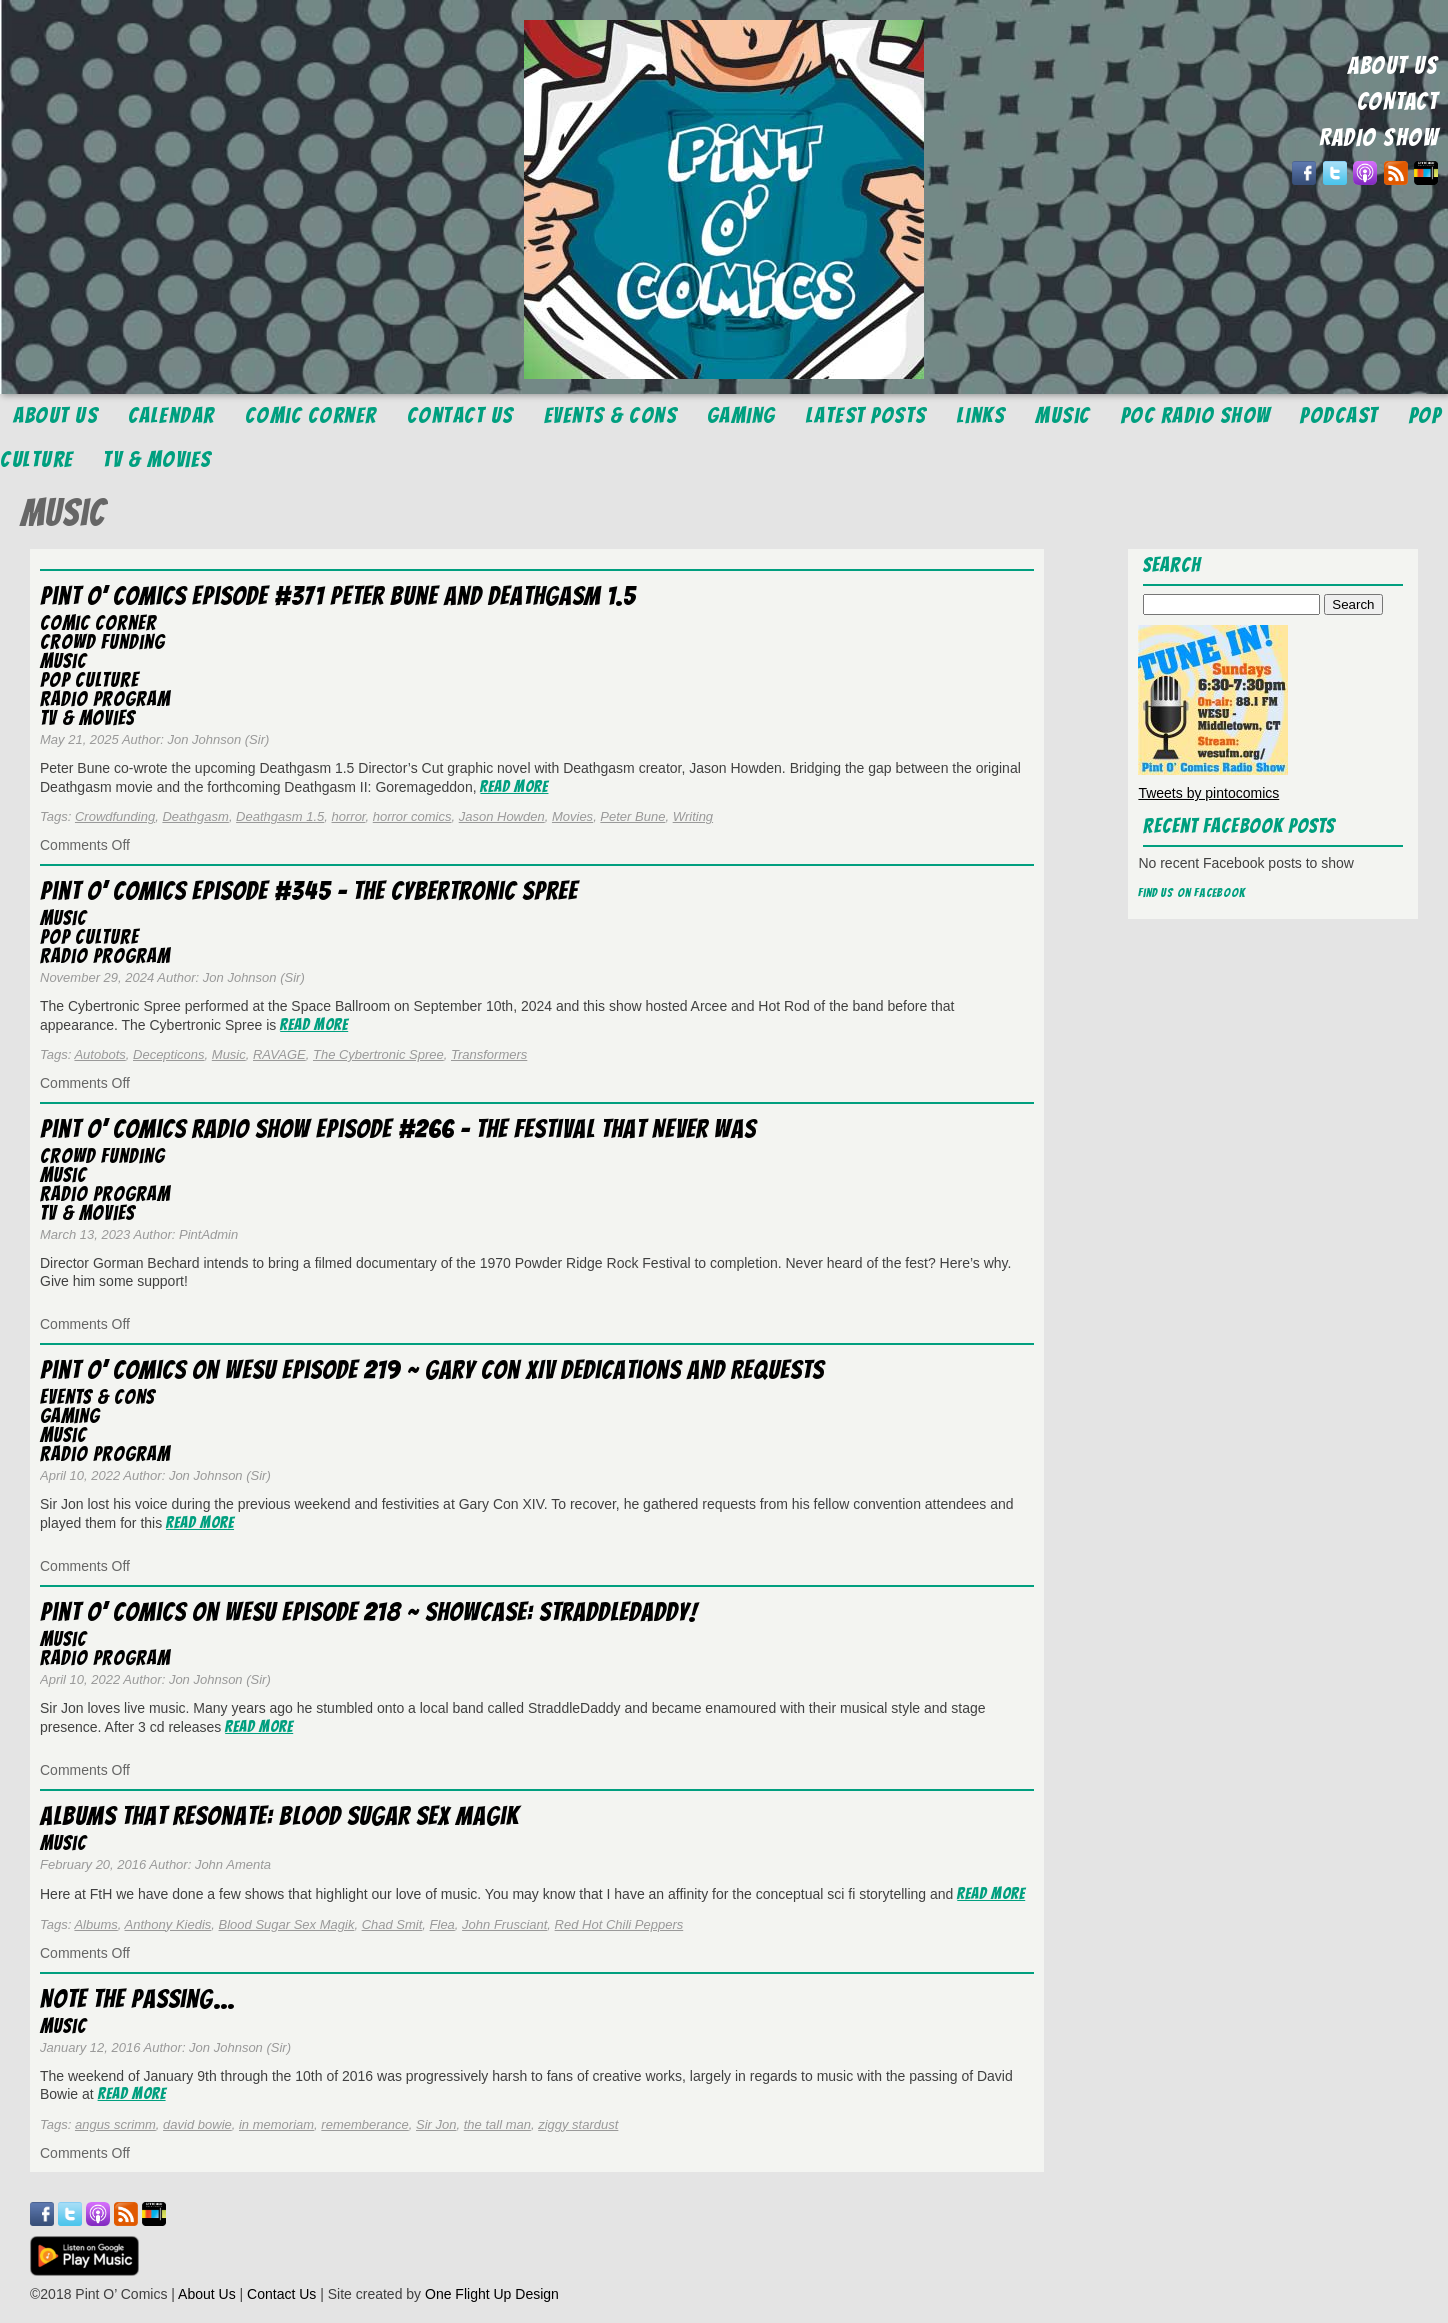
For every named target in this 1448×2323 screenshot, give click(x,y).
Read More (514, 786)
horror (349, 816)
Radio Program (105, 699)
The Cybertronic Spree (378, 1054)
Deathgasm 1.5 (280, 816)
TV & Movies (157, 459)
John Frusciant (504, 1924)
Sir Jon (436, 2124)
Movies (572, 816)
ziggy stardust (578, 2124)
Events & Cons (611, 415)
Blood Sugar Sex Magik (287, 1924)
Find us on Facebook (1192, 892)
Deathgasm (195, 816)
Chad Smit (392, 1924)
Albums (95, 1924)
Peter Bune (632, 816)
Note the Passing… (138, 1999)
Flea (442, 1924)
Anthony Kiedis (168, 1924)
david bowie (197, 2124)
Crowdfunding (115, 816)
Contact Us (460, 415)
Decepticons (169, 1054)
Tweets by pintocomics (1208, 793)
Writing (693, 816)
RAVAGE (279, 1054)
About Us (55, 415)
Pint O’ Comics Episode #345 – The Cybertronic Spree (309, 891)
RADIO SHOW (1378, 137)
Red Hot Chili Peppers (619, 1924)
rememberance (364, 2124)
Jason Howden (502, 816)
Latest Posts (866, 415)
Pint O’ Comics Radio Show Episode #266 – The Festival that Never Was (398, 1129)
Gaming (741, 415)
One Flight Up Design (492, 2294)
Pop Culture (89, 680)
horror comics (412, 816)
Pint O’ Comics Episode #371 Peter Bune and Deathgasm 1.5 (338, 596)
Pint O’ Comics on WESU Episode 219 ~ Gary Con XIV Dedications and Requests (432, 1370)
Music (1063, 415)
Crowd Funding (102, 642)
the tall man (497, 2124)
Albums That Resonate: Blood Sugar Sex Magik (279, 1816)
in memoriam (276, 2124)
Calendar (171, 415)
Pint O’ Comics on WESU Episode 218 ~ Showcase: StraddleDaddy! (368, 1612)
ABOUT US (1393, 65)
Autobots (99, 1054)
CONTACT (1398, 101)
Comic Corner (311, 415)
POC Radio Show (1196, 415)
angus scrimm (115, 2124)
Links (981, 415)
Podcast (1339, 415)
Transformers (489, 1054)
